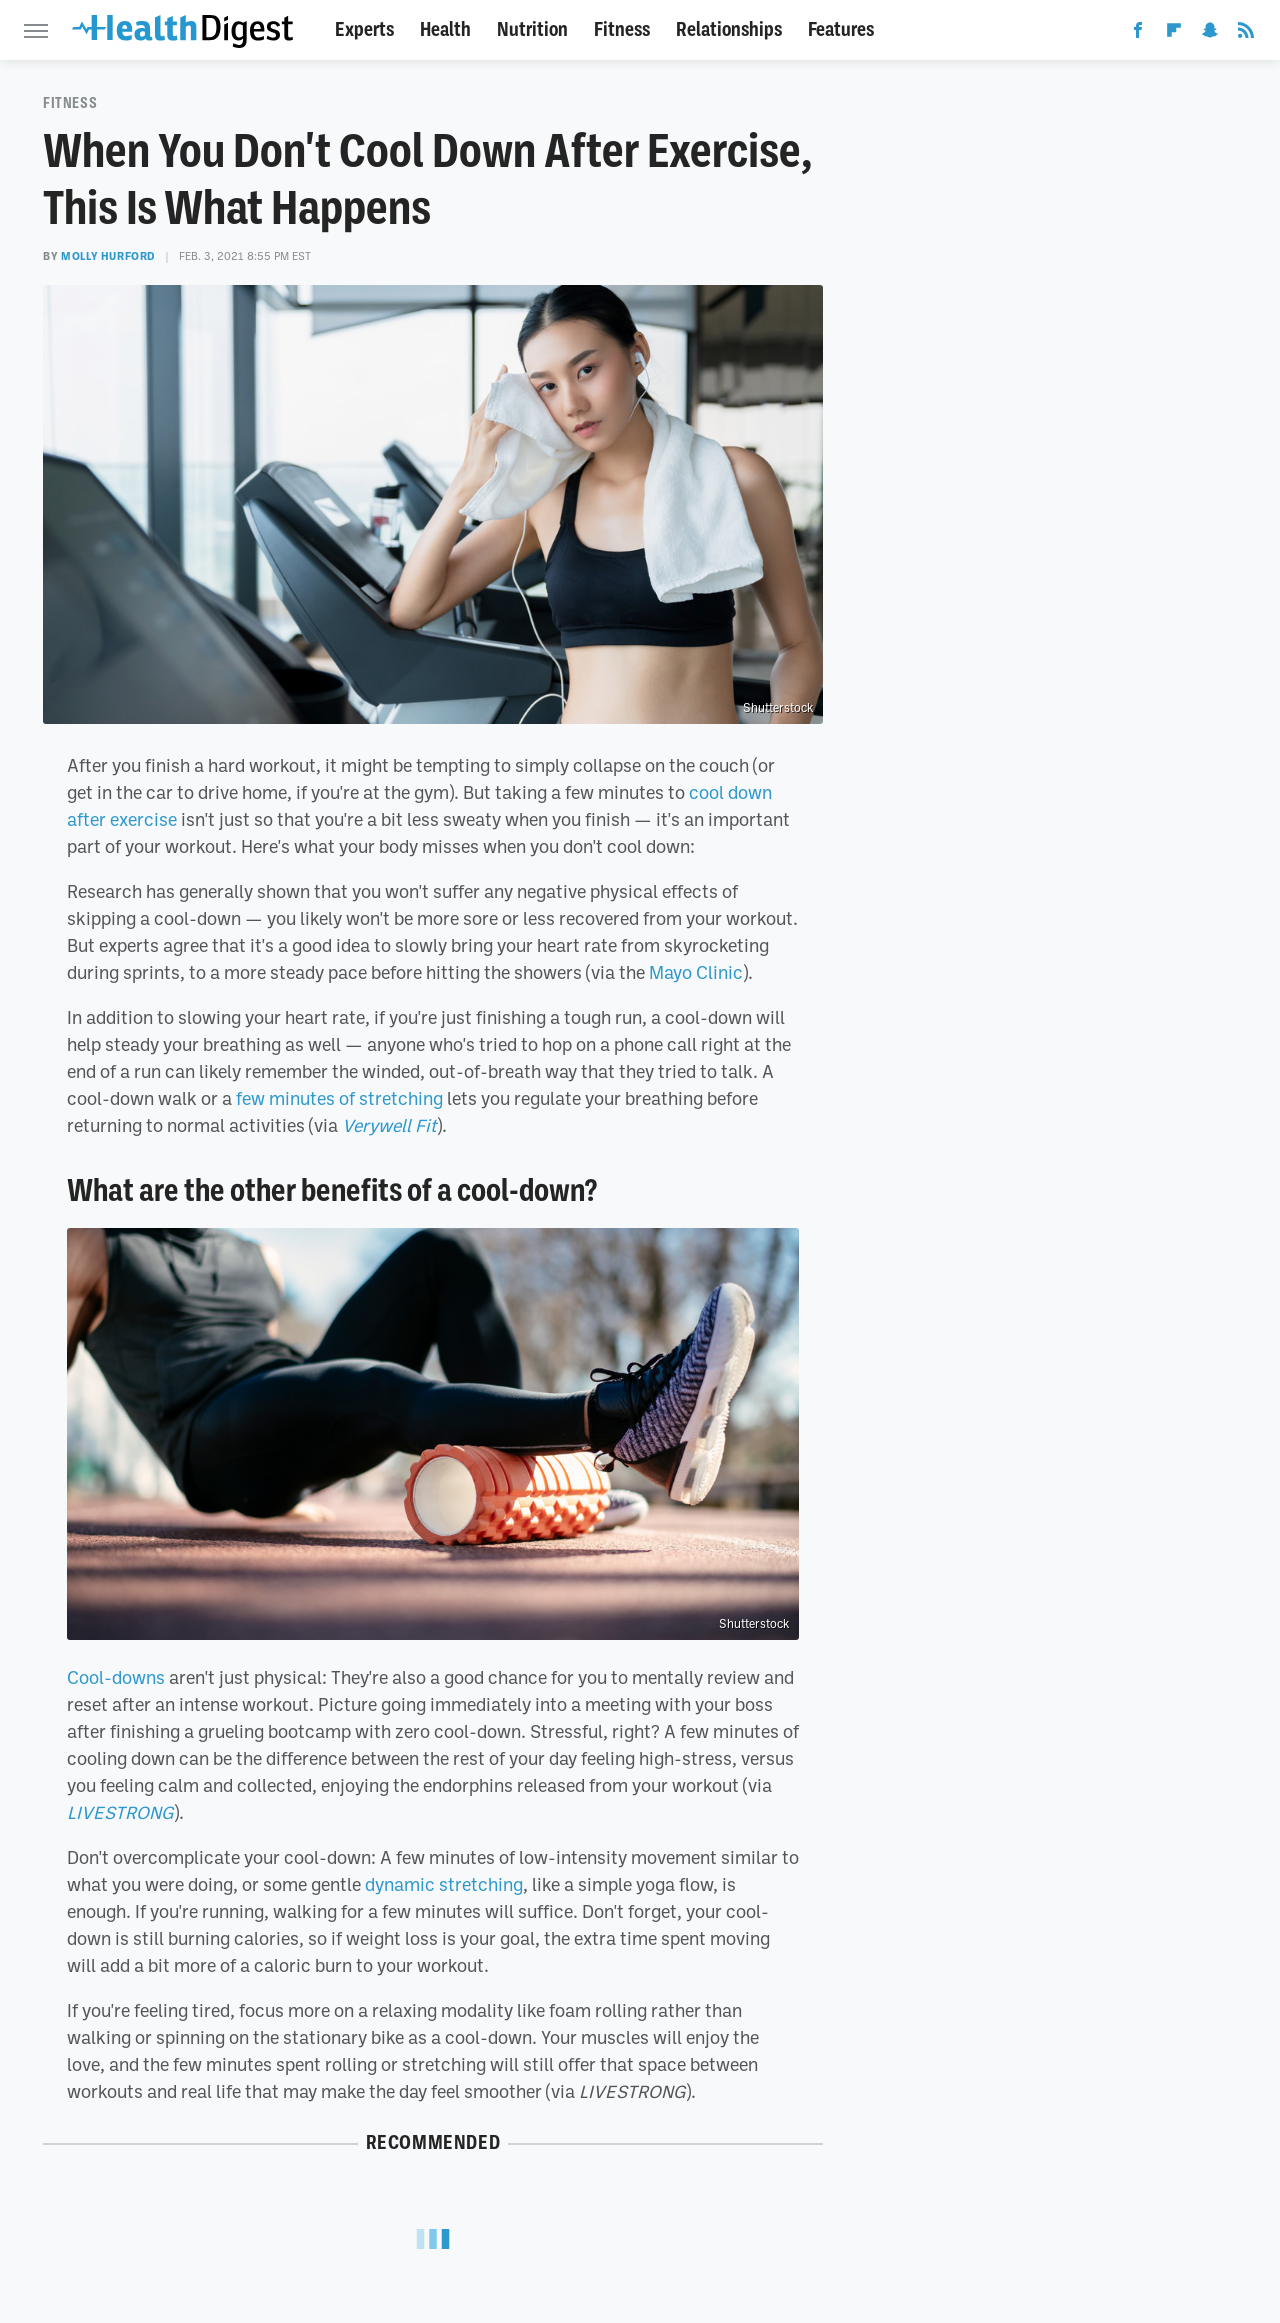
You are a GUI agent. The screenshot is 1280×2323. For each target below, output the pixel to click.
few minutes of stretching (339, 1098)
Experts (364, 29)
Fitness (622, 29)
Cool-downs (116, 1677)
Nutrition (532, 29)
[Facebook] (1138, 34)
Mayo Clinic (696, 972)
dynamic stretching (444, 1884)
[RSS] (1246, 34)
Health (445, 29)
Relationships (729, 29)
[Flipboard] (1174, 34)
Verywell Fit (389, 1125)
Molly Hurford (108, 256)
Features (841, 29)
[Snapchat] (1210, 34)
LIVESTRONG (120, 1812)
